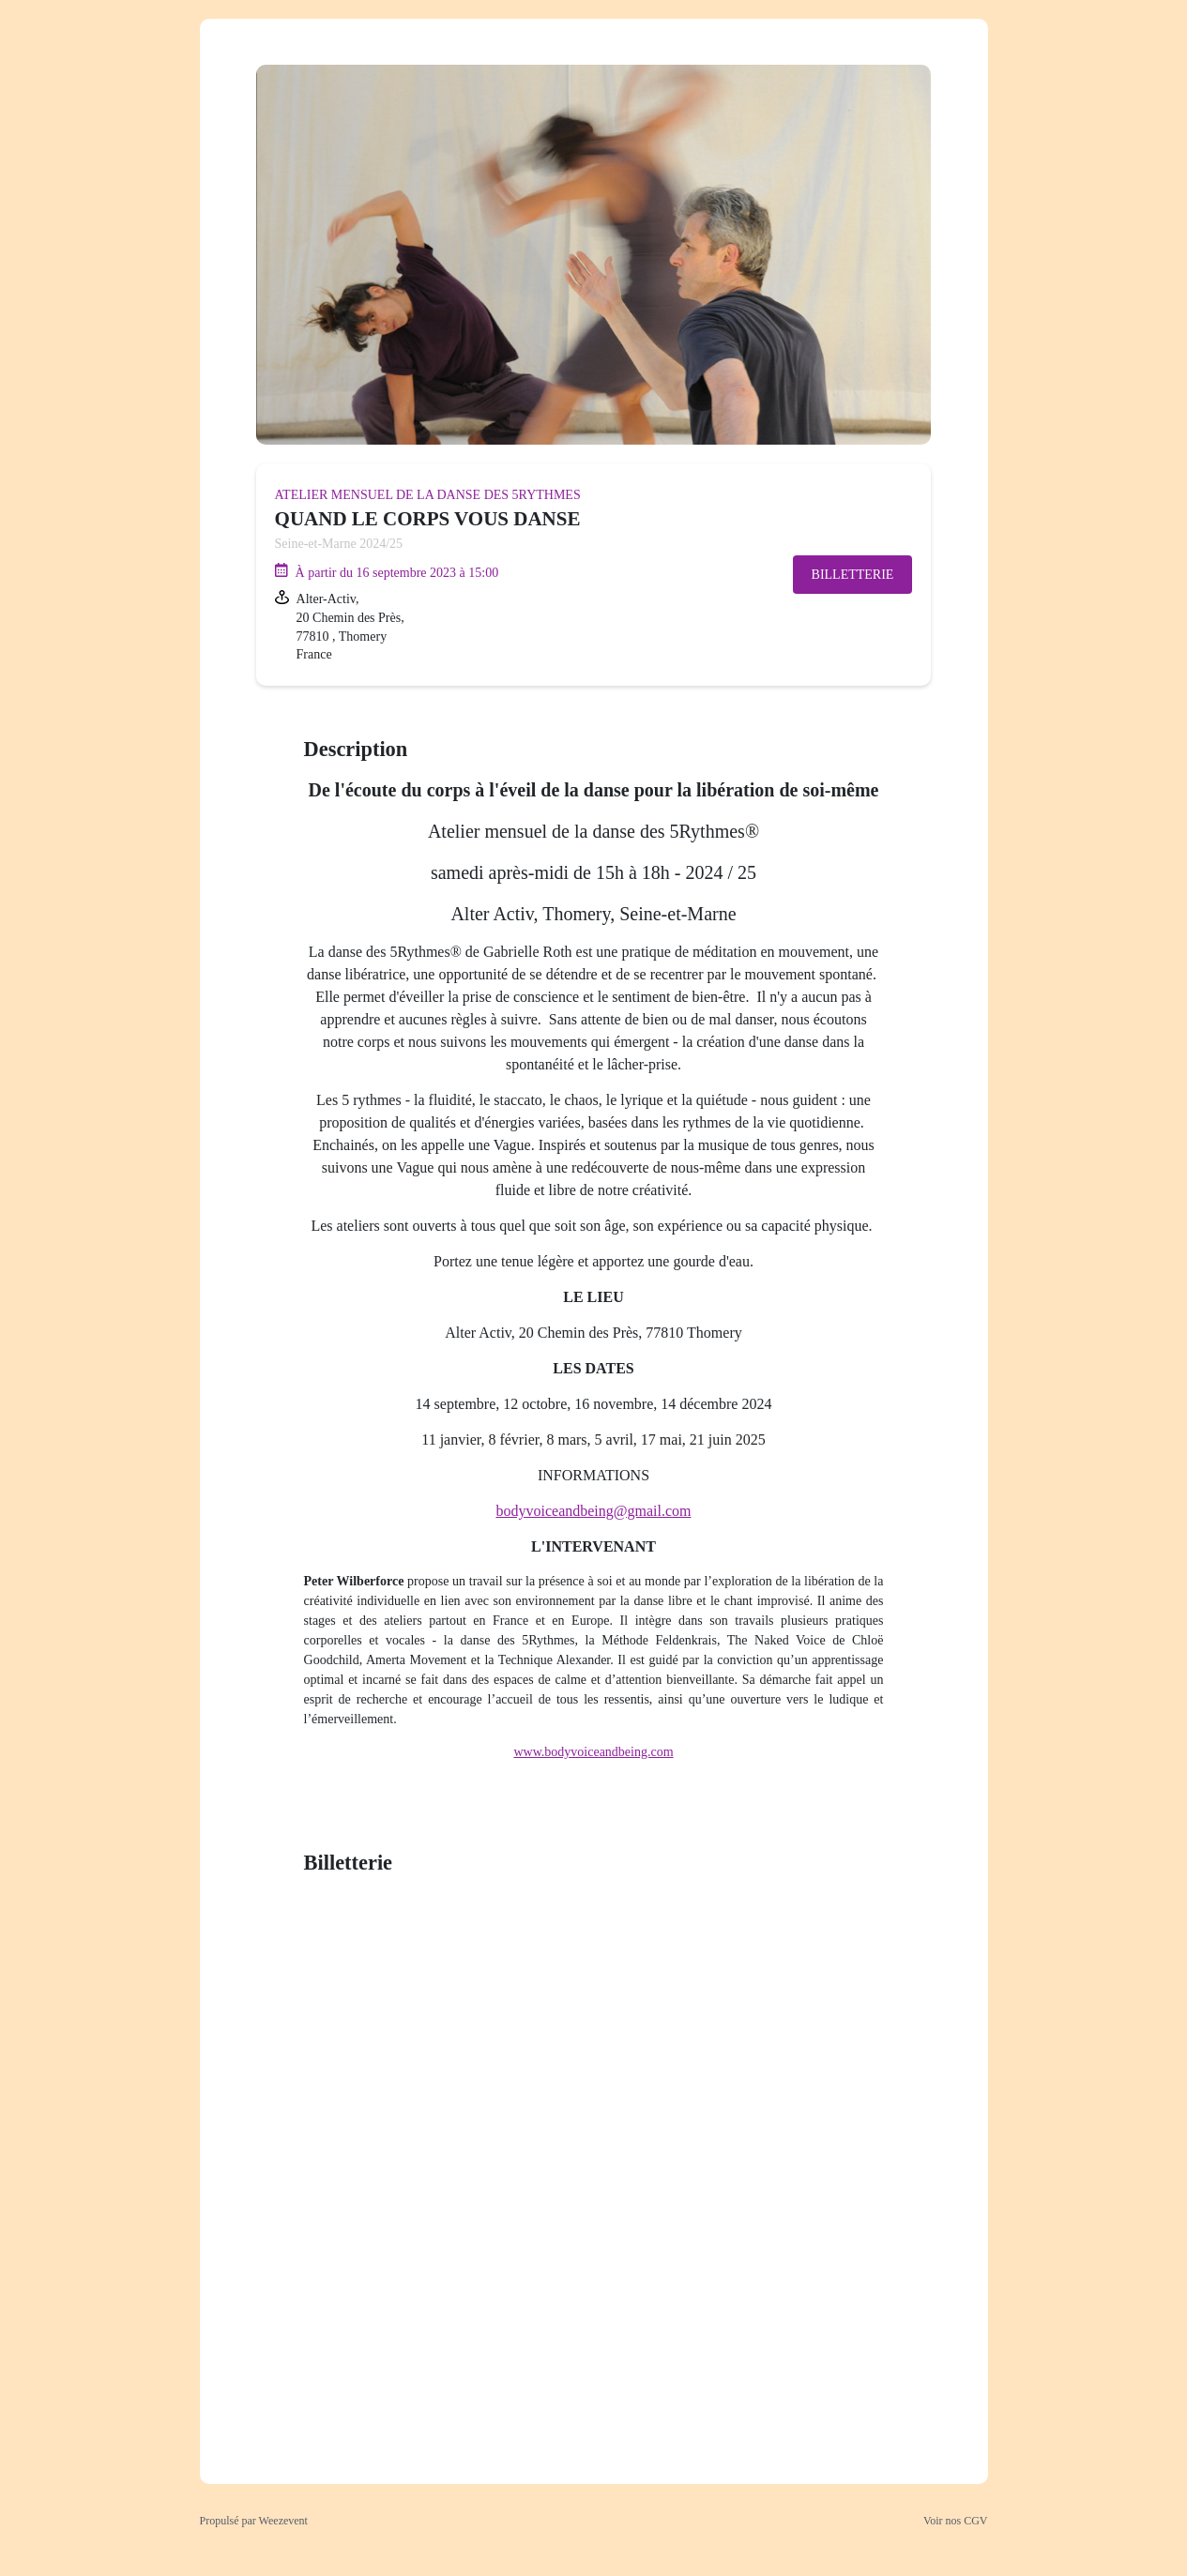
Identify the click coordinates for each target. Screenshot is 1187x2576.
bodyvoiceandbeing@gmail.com (593, 1511)
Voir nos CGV (955, 2520)
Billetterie (853, 575)
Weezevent (283, 2520)
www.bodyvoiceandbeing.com (593, 1752)
